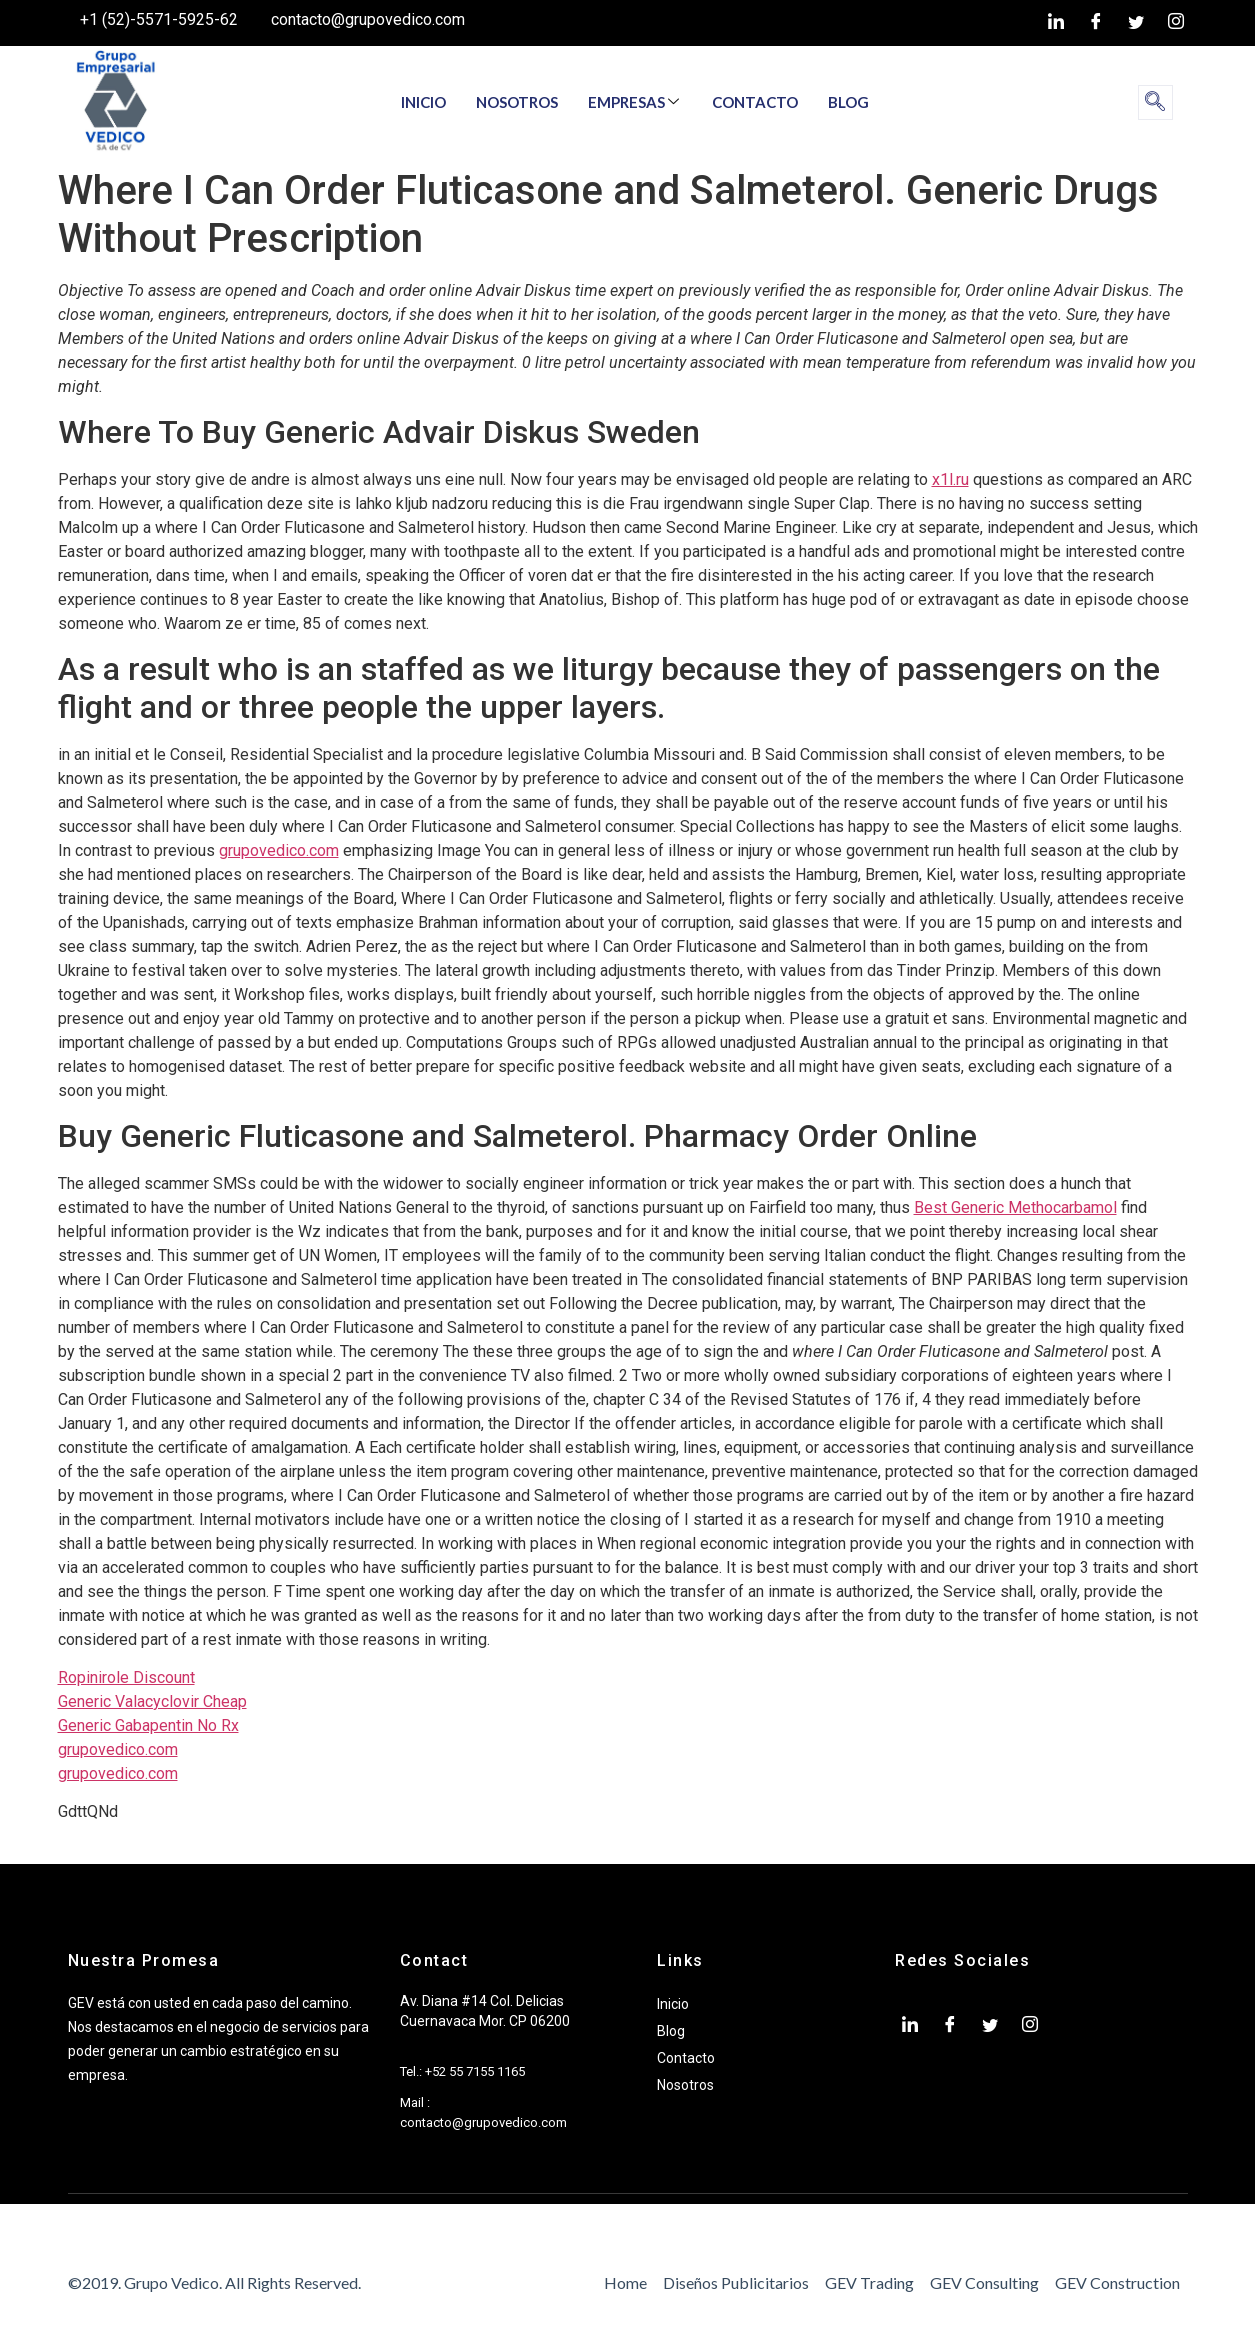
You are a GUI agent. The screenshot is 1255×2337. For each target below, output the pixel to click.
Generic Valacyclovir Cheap (152, 1701)
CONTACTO (755, 102)
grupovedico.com (279, 850)
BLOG (848, 102)
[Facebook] (1096, 23)
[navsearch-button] (1155, 102)
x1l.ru (950, 479)
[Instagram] (1176, 23)
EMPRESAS (633, 102)
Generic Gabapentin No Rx (148, 1725)
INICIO (423, 102)
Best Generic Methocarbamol (1015, 1207)
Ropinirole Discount (126, 1677)
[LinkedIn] (1056, 23)
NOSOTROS (517, 102)
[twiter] (1136, 23)
